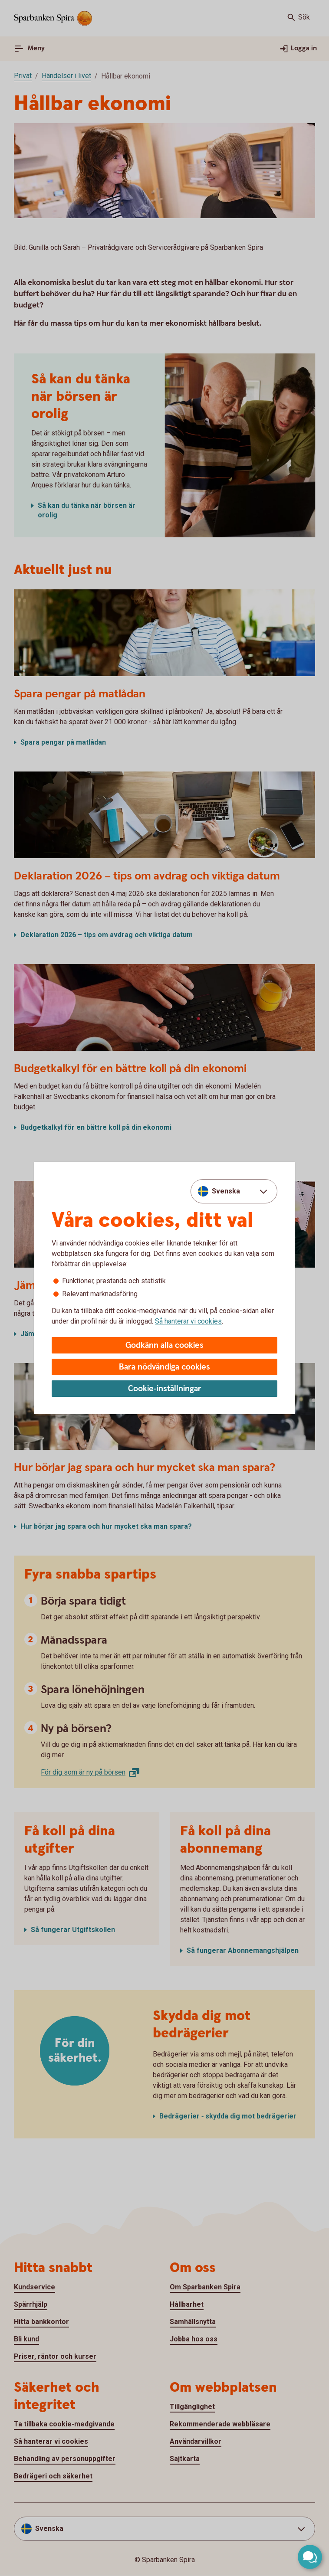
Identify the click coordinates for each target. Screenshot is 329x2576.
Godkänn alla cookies (164, 1345)
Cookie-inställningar (164, 1388)
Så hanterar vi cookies (188, 1321)
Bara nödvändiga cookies (164, 1367)
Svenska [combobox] (226, 1191)
